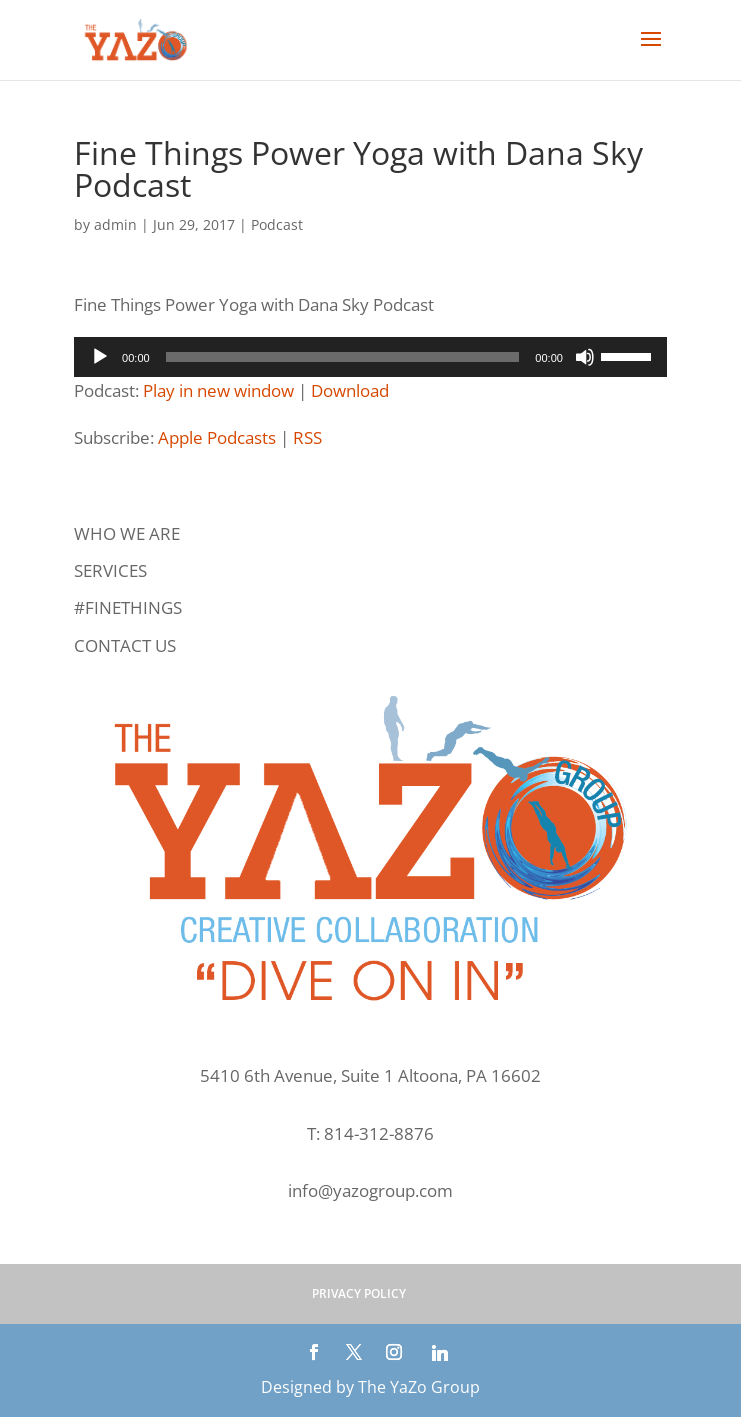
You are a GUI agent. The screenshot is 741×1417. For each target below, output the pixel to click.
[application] (370, 357)
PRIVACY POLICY (359, 1293)
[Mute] (585, 357)
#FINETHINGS (128, 607)
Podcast (277, 224)
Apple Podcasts (217, 437)
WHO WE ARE (127, 533)
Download (350, 390)
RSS (307, 437)
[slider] (343, 357)
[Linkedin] (440, 1353)
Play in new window (218, 390)
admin (115, 224)
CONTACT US (125, 645)
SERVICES (110, 570)
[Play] (100, 357)
